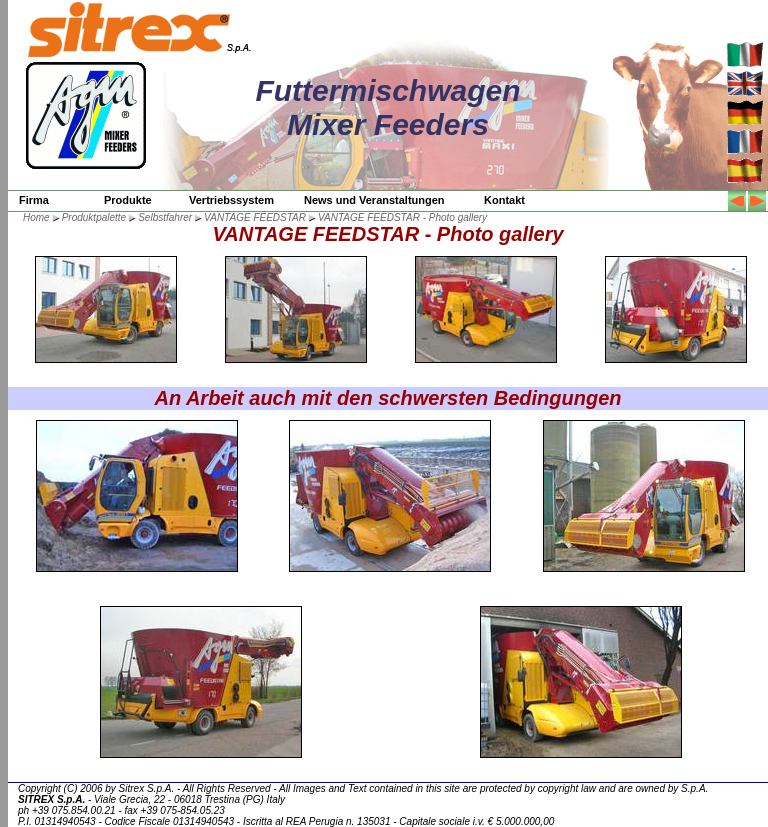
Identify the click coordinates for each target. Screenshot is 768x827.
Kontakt (504, 200)
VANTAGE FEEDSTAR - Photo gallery (402, 217)
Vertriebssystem (231, 200)
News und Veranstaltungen (374, 200)
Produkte (128, 200)
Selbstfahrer (165, 217)
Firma (34, 200)
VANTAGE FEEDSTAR (255, 217)
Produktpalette (94, 217)
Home (36, 217)
